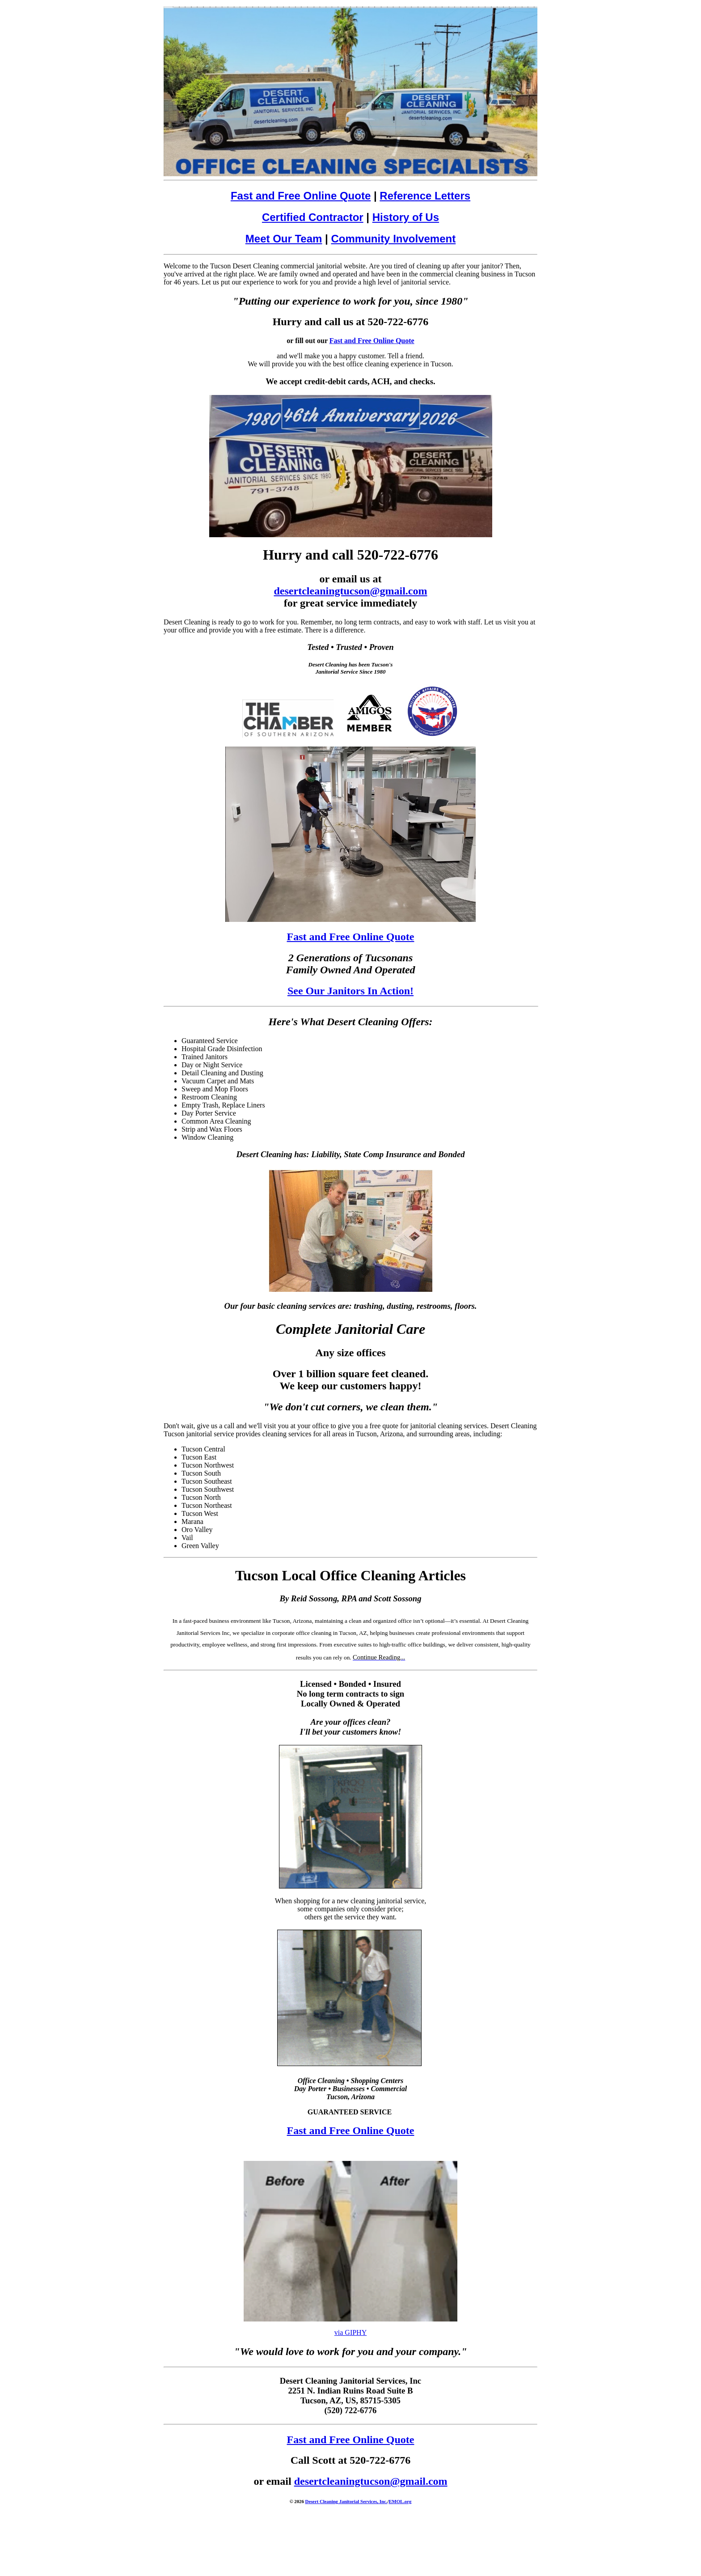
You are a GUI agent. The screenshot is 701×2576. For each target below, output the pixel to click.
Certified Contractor (312, 217)
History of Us (405, 217)
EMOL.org (400, 2501)
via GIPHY (350, 2332)
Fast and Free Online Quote (301, 196)
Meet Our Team (283, 239)
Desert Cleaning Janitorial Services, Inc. (346, 2501)
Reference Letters (425, 196)
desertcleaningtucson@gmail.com (350, 591)
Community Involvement (393, 239)
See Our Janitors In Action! (350, 991)
